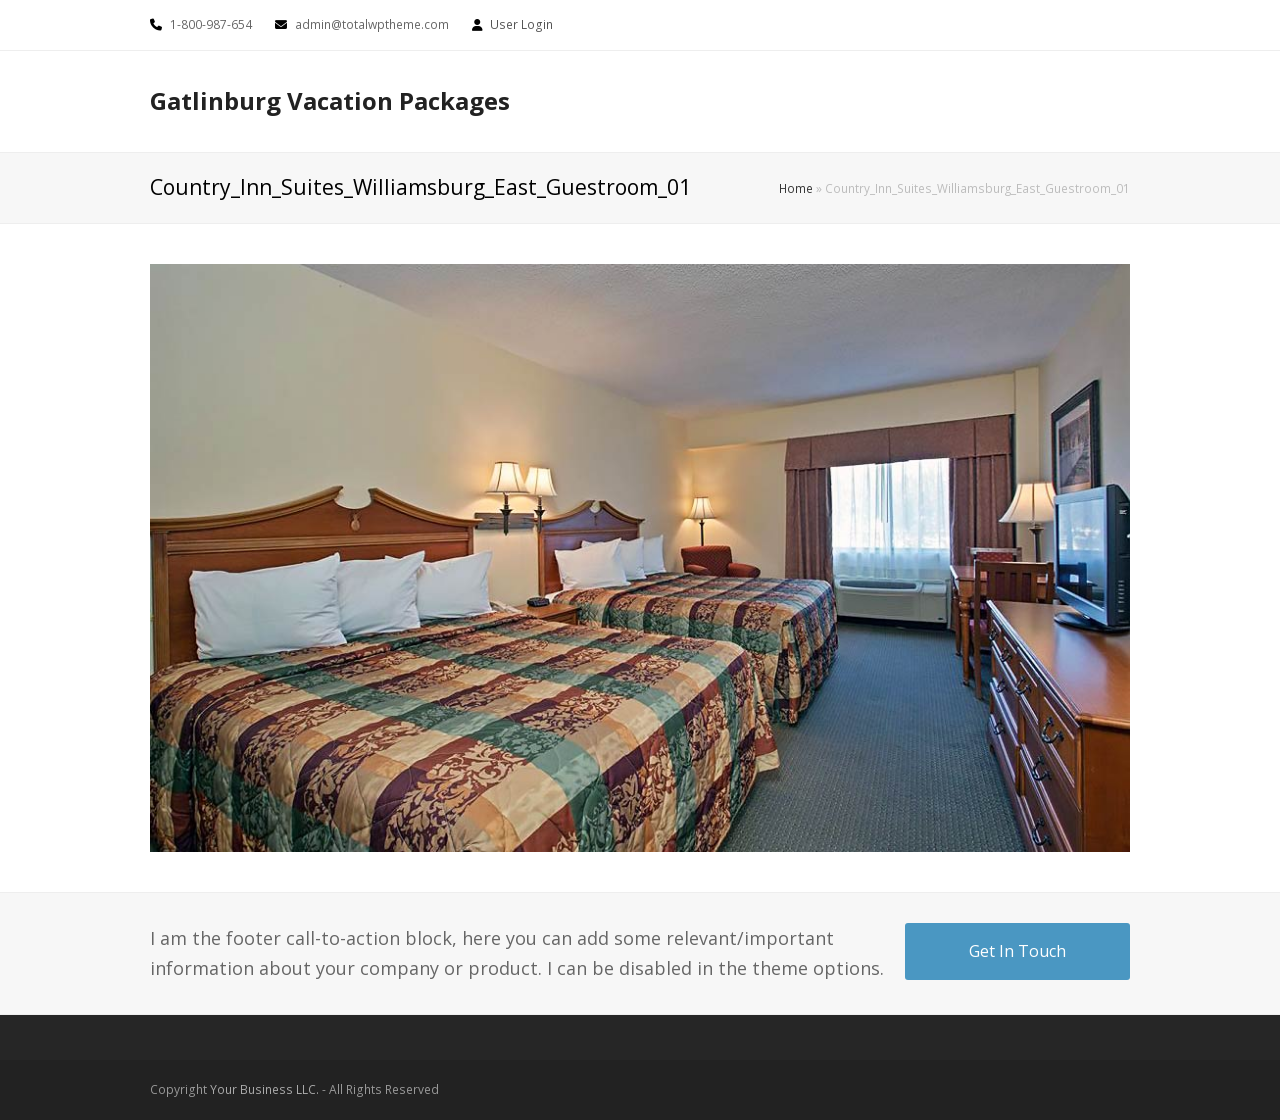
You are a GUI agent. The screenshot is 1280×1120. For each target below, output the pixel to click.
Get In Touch (1017, 951)
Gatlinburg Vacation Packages (330, 100)
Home (796, 188)
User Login (521, 24)
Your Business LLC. (264, 1089)
